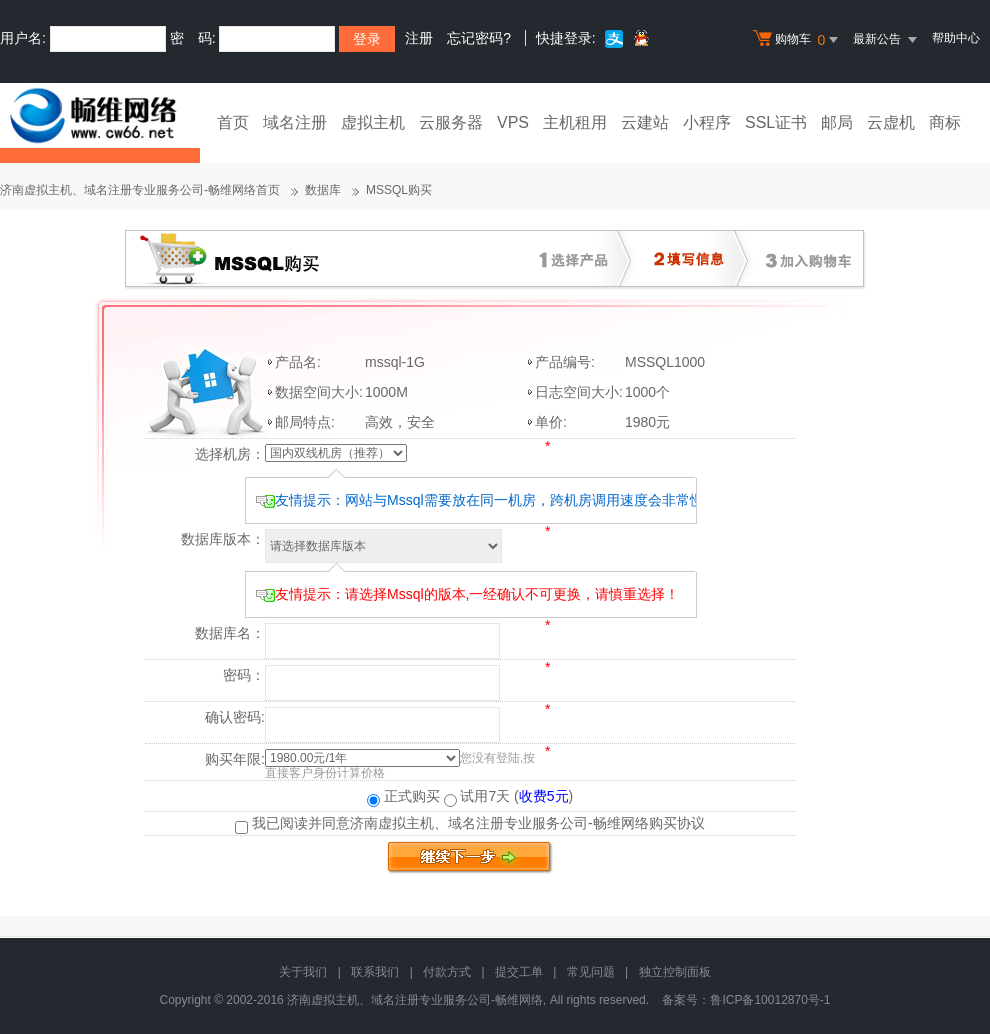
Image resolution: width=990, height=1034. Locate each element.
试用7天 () (509, 796)
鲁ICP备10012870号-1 (770, 1000)
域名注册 (295, 122)
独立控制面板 (675, 972)
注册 (419, 38)
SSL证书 (776, 122)
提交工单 (519, 972)
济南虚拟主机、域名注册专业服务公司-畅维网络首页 (140, 190)
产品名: (298, 362)
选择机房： (230, 454)
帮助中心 (956, 38)
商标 (945, 122)
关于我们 (303, 972)
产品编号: (565, 362)
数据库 (323, 190)
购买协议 (677, 823)
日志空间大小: (579, 392)
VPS (513, 122)
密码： (244, 675)
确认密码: (235, 717)
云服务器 (451, 122)
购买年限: (235, 759)
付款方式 (447, 972)
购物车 (798, 40)
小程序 (707, 122)
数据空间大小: (319, 392)
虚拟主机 (373, 122)
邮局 (837, 122)
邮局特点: (305, 422)
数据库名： (230, 633)
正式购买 (403, 796)
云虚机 (891, 122)
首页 (233, 122)
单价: (551, 422)
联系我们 (375, 972)
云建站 (645, 122)
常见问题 (591, 972)
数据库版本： (223, 539)
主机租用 (575, 122)
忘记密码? (479, 38)
